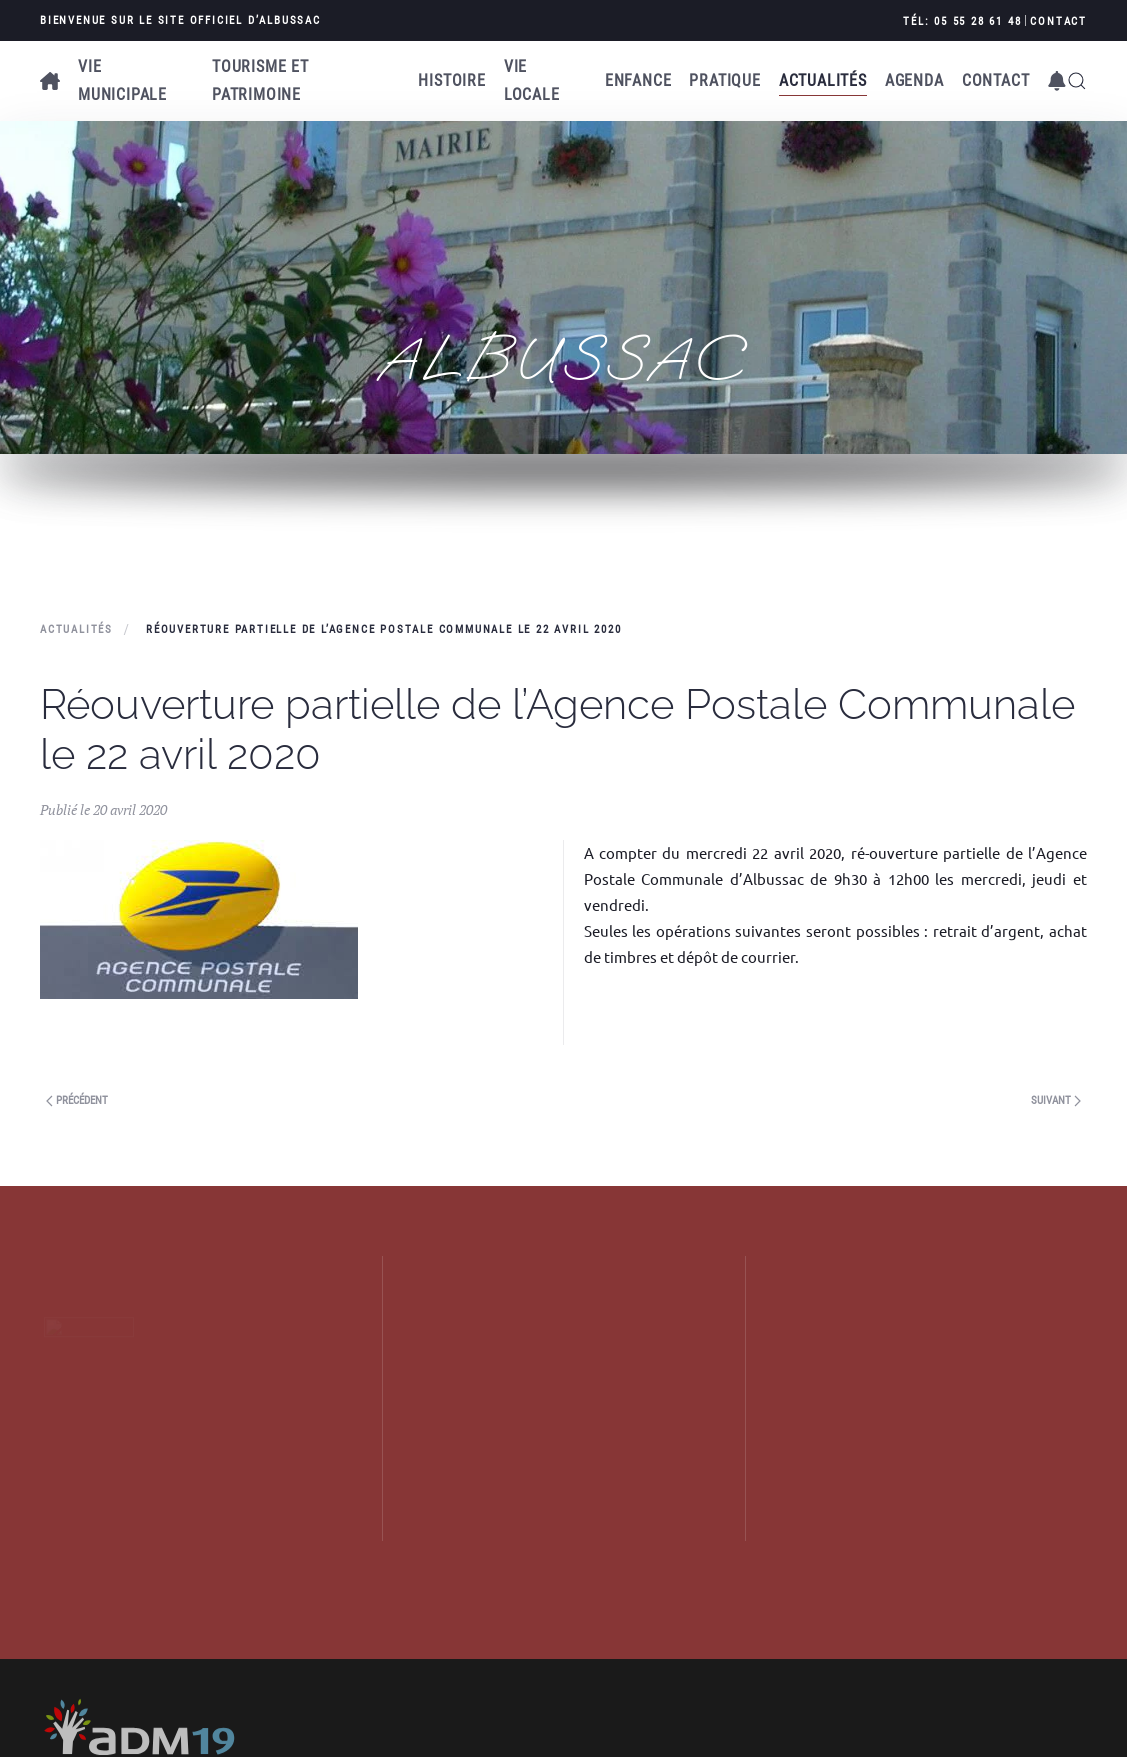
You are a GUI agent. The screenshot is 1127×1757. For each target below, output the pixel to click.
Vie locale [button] (532, 80)
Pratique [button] (724, 80)
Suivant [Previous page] (1056, 1100)
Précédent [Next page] (77, 1100)
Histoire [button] (451, 80)
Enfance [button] (638, 80)
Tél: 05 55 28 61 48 (962, 21)
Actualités (823, 80)
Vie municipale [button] (122, 80)
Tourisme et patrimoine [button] (260, 80)
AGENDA (914, 80)
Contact (1058, 21)
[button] (1057, 81)
